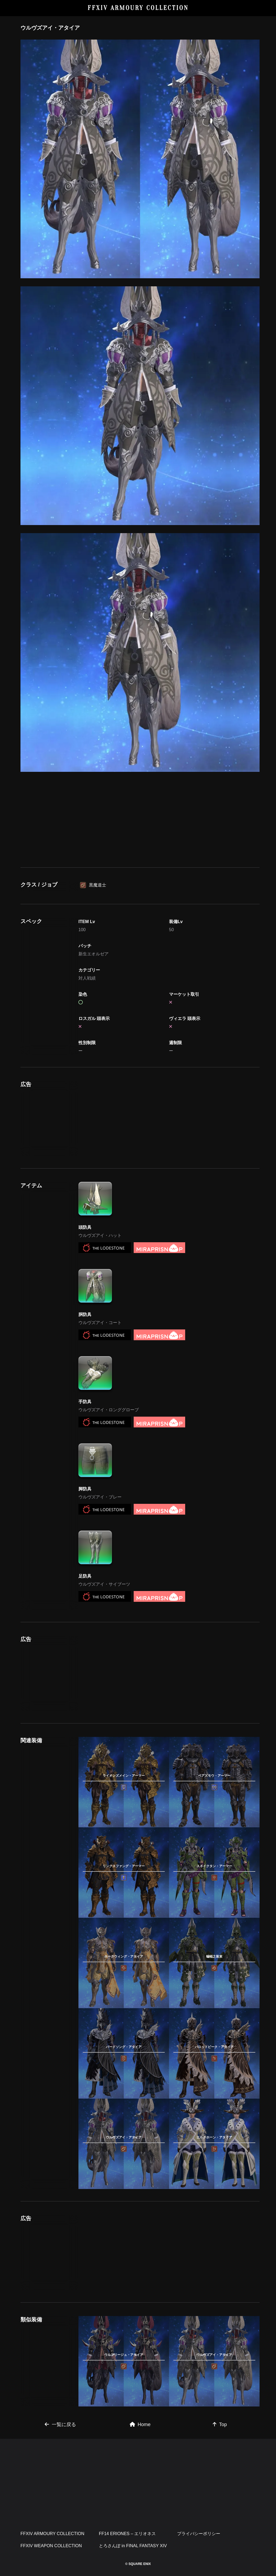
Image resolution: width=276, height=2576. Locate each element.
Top (220, 2424)
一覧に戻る (60, 2424)
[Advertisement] (140, 817)
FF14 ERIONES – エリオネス (127, 2533)
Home (140, 2424)
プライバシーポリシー (198, 2533)
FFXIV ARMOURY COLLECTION (138, 8)
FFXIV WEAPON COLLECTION (51, 2545)
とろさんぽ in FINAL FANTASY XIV (133, 2545)
